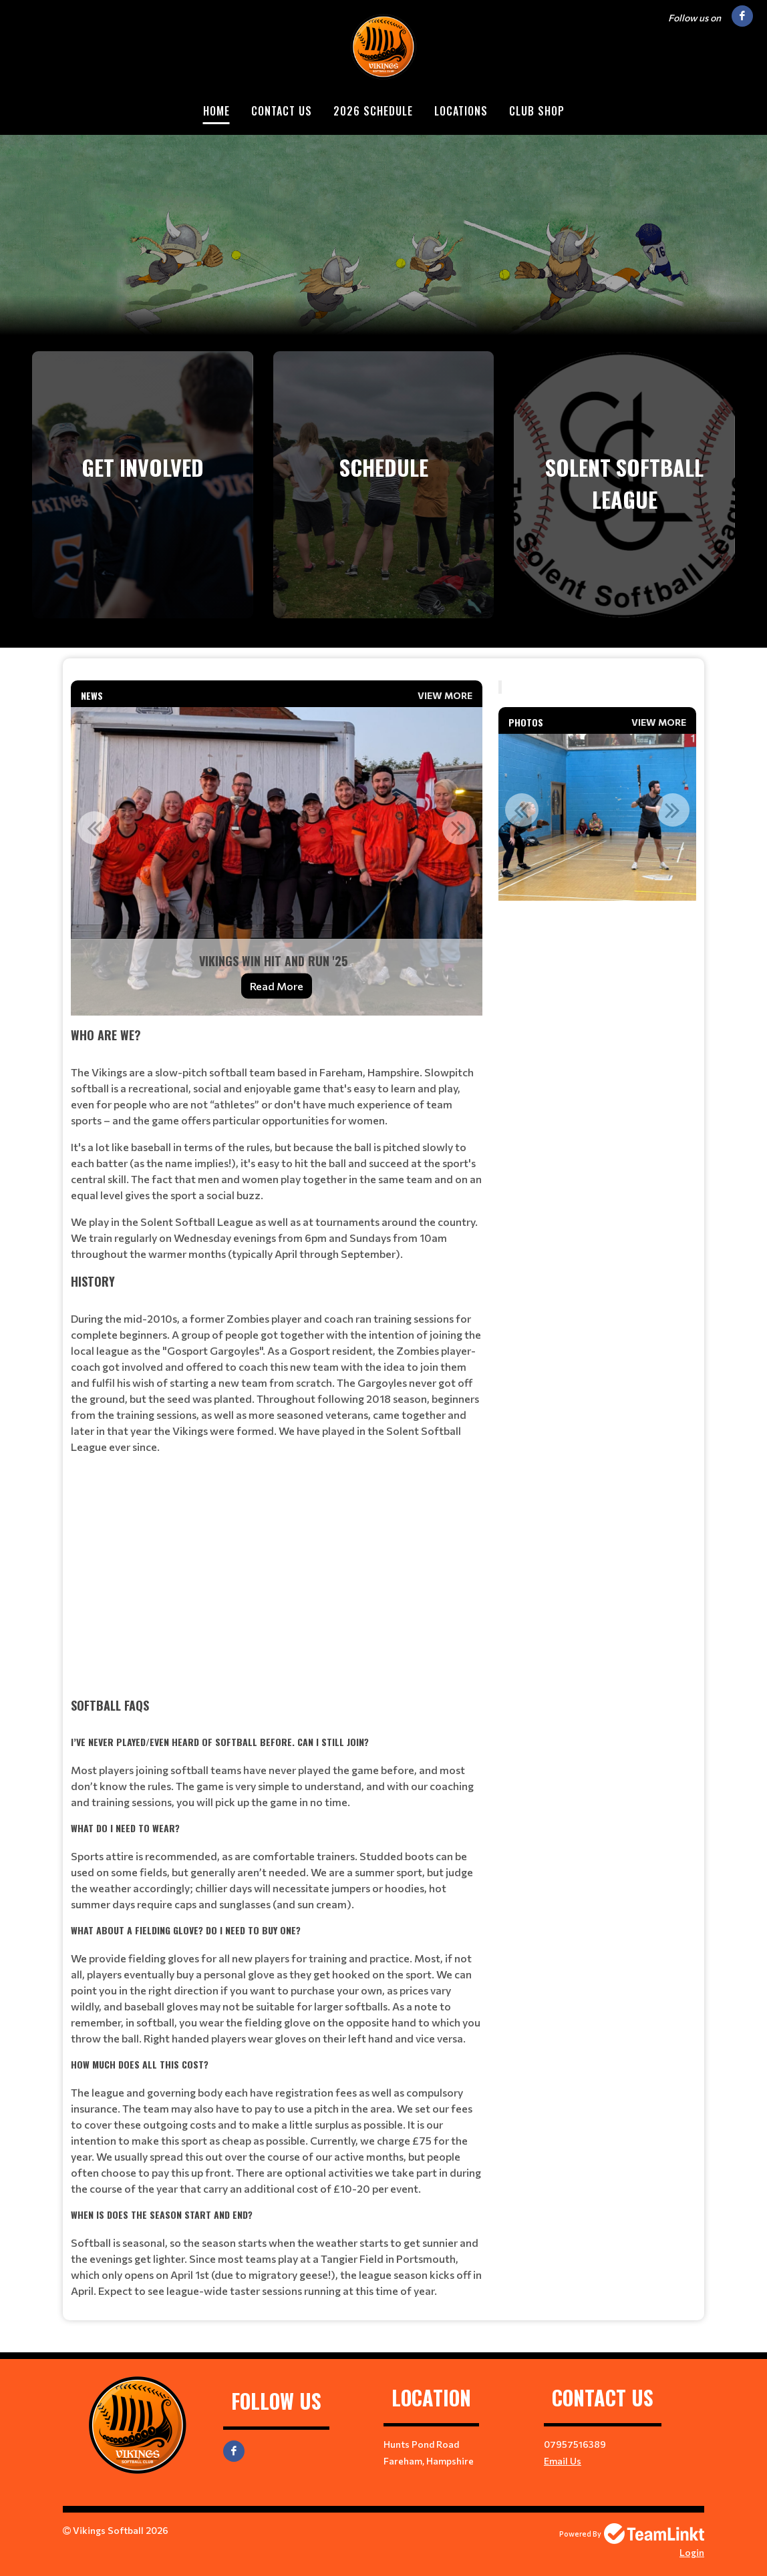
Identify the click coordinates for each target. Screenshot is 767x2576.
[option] (276, 861)
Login (691, 2552)
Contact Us (281, 111)
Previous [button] (94, 828)
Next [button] (459, 828)
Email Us (562, 2460)
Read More (276, 986)
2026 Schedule (373, 111)
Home (216, 111)
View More (445, 695)
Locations (461, 111)
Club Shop (537, 111)
